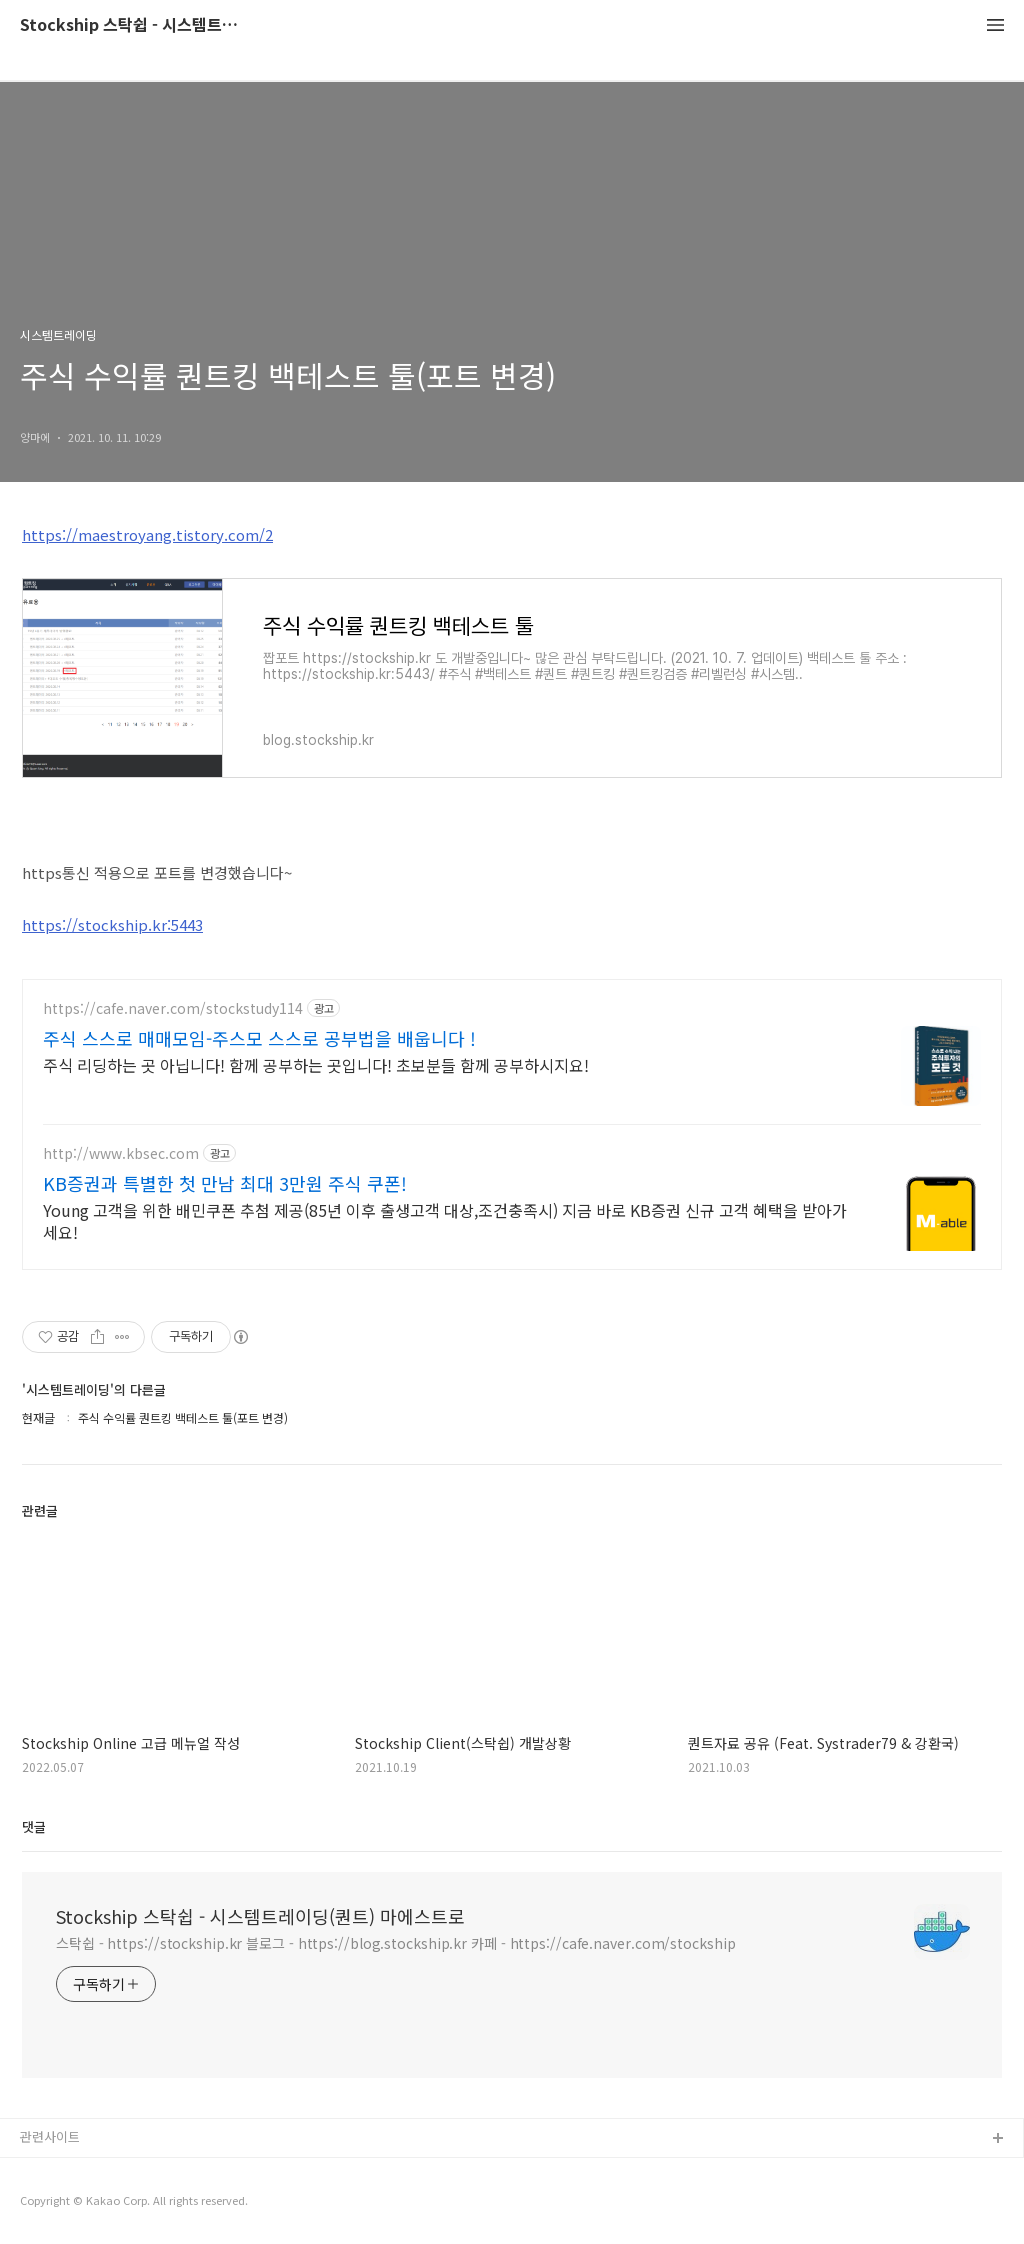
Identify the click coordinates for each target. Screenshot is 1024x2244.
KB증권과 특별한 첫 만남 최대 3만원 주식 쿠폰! (225, 1183)
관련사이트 (50, 2136)
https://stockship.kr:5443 (112, 924)
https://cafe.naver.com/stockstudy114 (173, 1008)
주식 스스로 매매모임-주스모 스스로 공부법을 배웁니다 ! (259, 1038)
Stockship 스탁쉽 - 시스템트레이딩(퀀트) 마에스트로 (130, 25)
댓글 (34, 1826)
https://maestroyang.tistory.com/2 (147, 534)
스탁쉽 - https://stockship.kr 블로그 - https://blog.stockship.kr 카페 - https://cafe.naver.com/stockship (395, 1943)
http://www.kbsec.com (121, 1153)
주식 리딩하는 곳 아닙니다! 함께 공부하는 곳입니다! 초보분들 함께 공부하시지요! (316, 1064)
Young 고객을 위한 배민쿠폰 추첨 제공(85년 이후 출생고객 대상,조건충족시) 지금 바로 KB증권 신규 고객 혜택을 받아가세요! (445, 1220)
